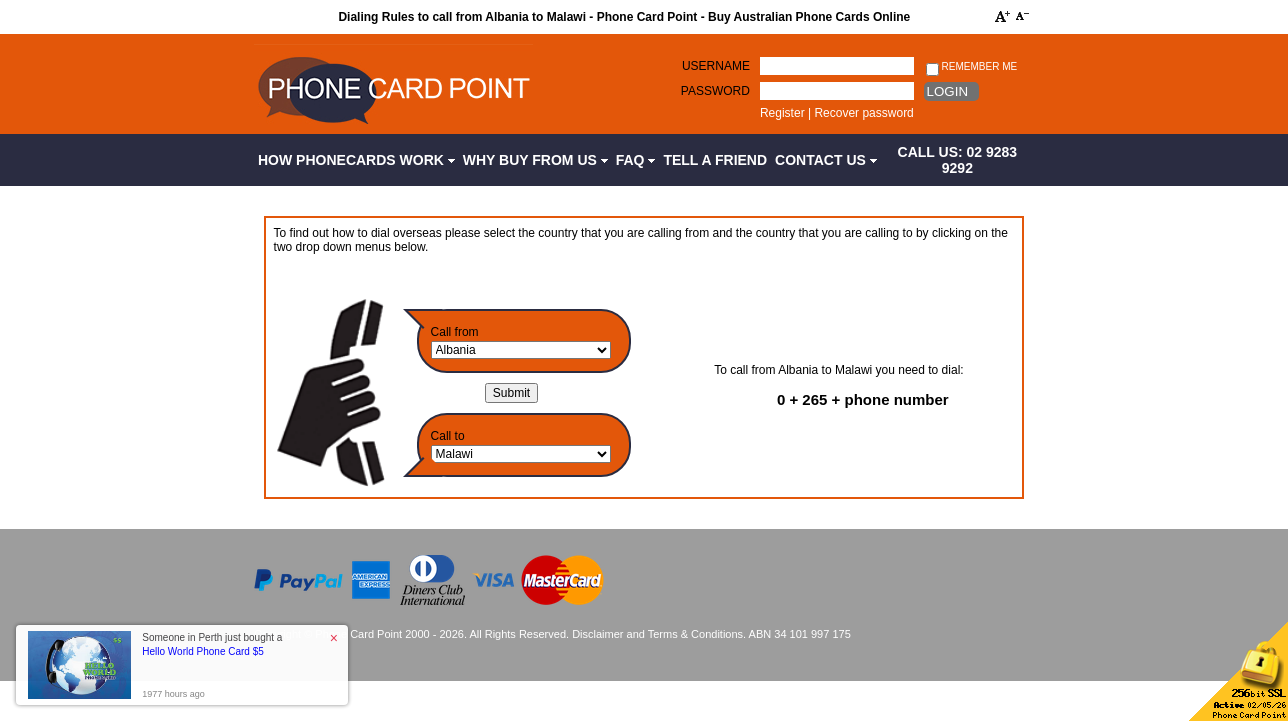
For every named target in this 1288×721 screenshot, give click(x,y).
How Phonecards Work (356, 160)
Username (716, 66)
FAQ (636, 160)
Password (715, 91)
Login (947, 91)
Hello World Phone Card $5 (203, 651)
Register (782, 113)
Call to (448, 436)
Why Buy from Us (535, 160)
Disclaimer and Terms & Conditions (657, 634)
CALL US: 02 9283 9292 (958, 160)
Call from (455, 332)
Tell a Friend (715, 160)
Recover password (863, 113)
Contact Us (826, 160)
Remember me (971, 67)
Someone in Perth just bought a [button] (212, 644)
